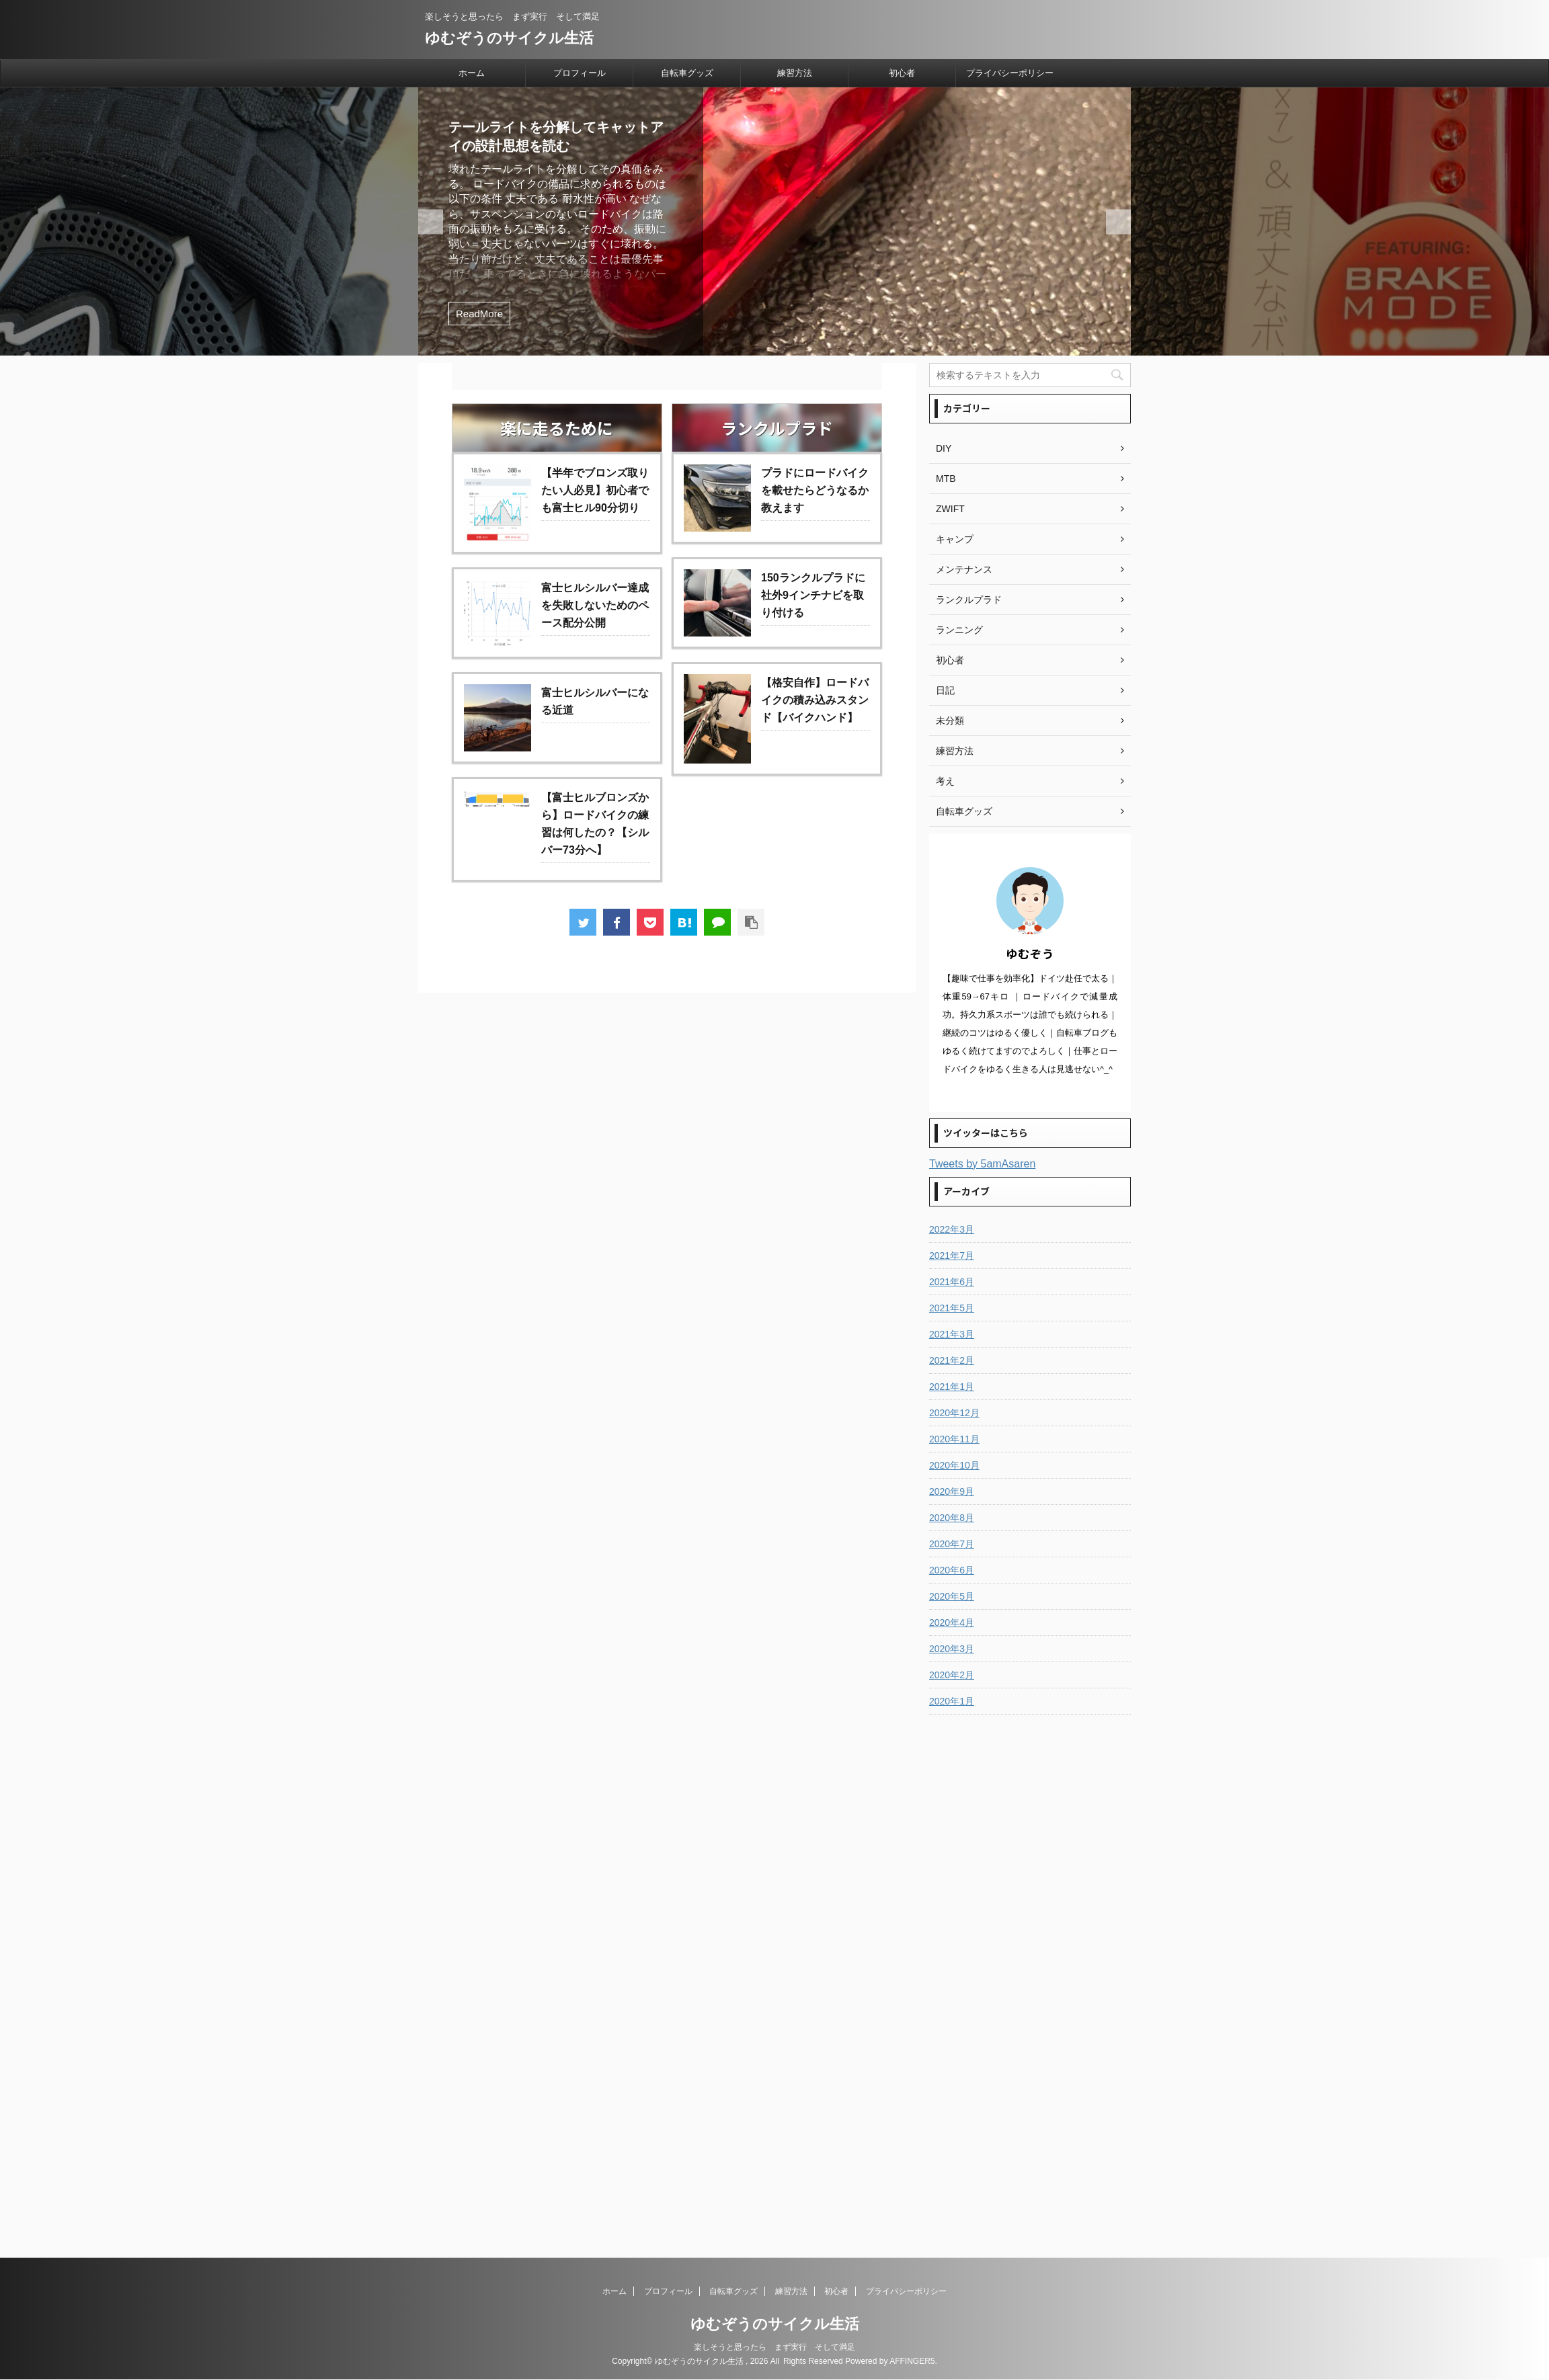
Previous (1118, 221)
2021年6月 (951, 1281)
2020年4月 (951, 1622)
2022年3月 (951, 1229)
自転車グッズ (687, 73)
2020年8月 (951, 1517)
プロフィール (579, 73)
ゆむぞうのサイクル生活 (509, 38)
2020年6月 (951, 1570)
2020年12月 (954, 1412)
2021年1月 (951, 1386)
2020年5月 (951, 1596)
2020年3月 (951, 1648)
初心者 (902, 73)
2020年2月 (951, 1675)
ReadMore (479, 313)
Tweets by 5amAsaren (982, 1164)
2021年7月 (951, 1255)
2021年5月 (951, 1308)
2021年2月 (951, 1360)
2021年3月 (951, 1334)
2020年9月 (951, 1491)
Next (430, 221)
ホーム (472, 73)
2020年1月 (951, 1701)
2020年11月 (954, 1439)
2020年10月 (954, 1465)
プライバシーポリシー (1010, 73)
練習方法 (794, 73)
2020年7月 (951, 1543)
